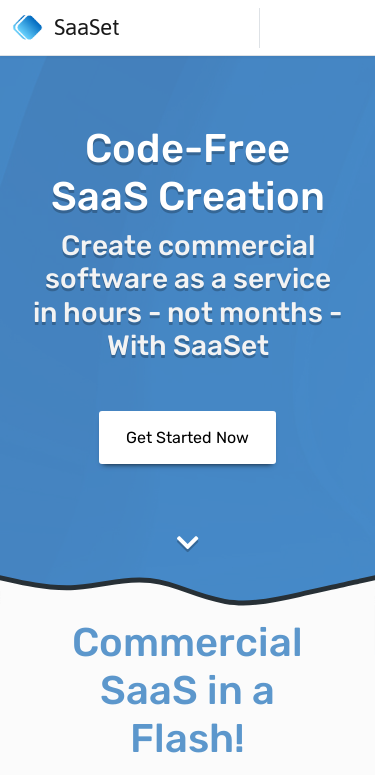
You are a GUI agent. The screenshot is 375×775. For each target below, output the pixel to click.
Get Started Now (187, 436)
